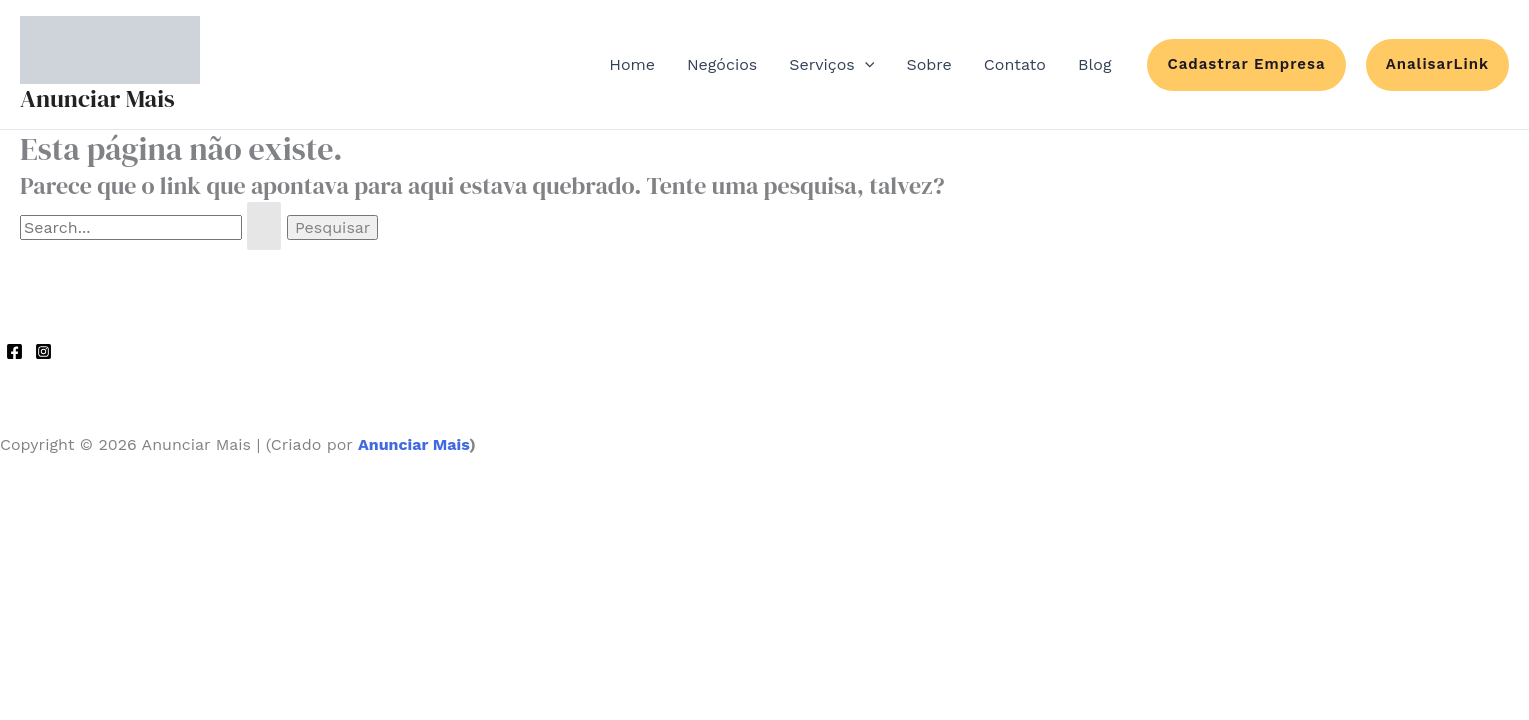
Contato (1015, 64)
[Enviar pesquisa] (264, 226)
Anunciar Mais (97, 98)
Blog (1094, 64)
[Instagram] (43, 351)
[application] (865, 65)
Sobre (928, 64)
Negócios (722, 64)
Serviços (831, 65)
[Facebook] (14, 351)
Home (632, 64)
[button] (1246, 65)
